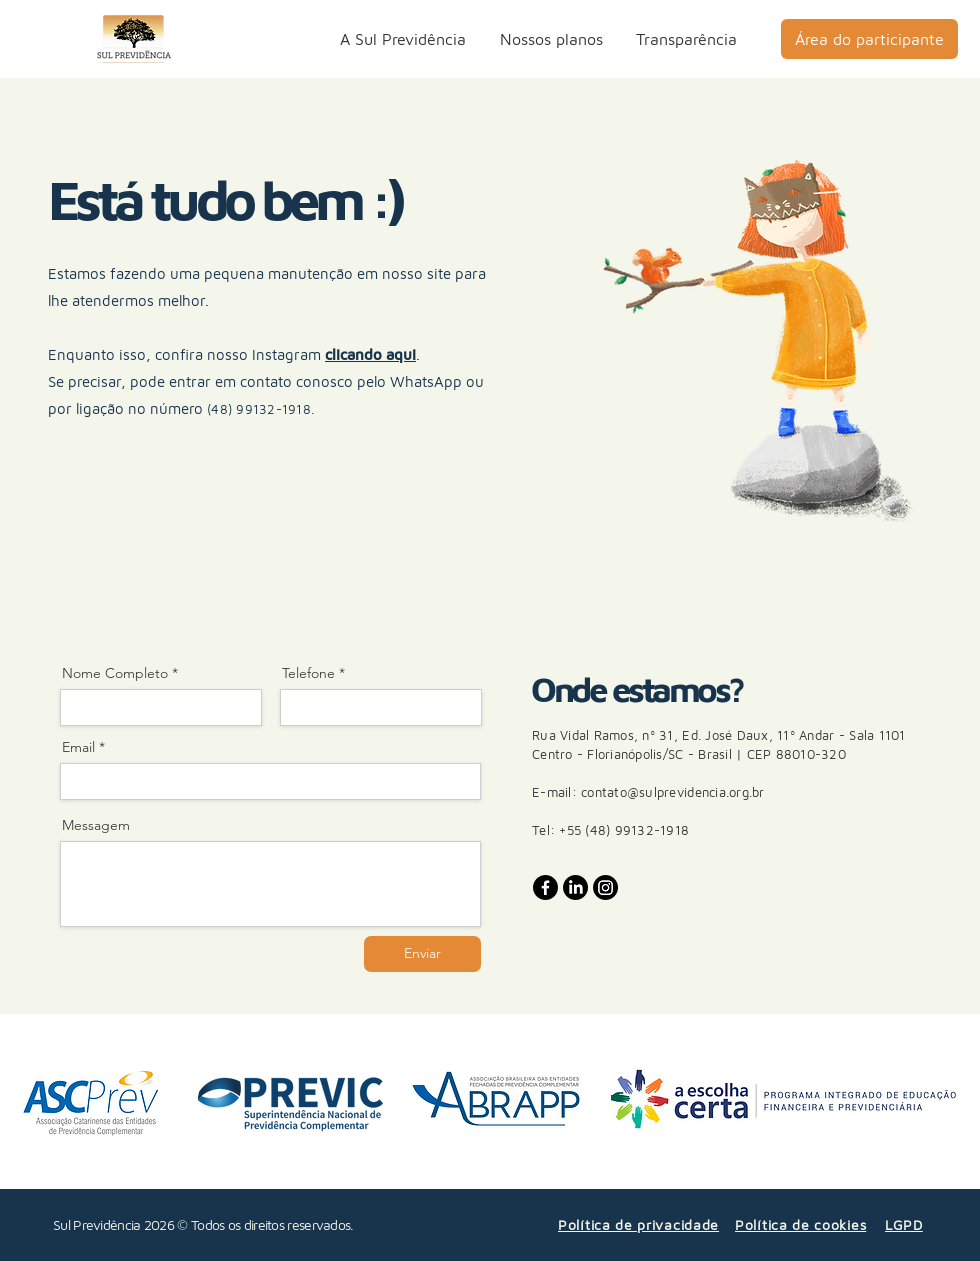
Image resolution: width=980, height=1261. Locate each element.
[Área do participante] (869, 39)
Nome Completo (115, 673)
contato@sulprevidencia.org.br (673, 792)
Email (78, 747)
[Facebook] (545, 887)
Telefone (308, 673)
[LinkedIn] (575, 887)
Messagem (96, 825)
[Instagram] (605, 887)
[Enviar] (422, 954)
